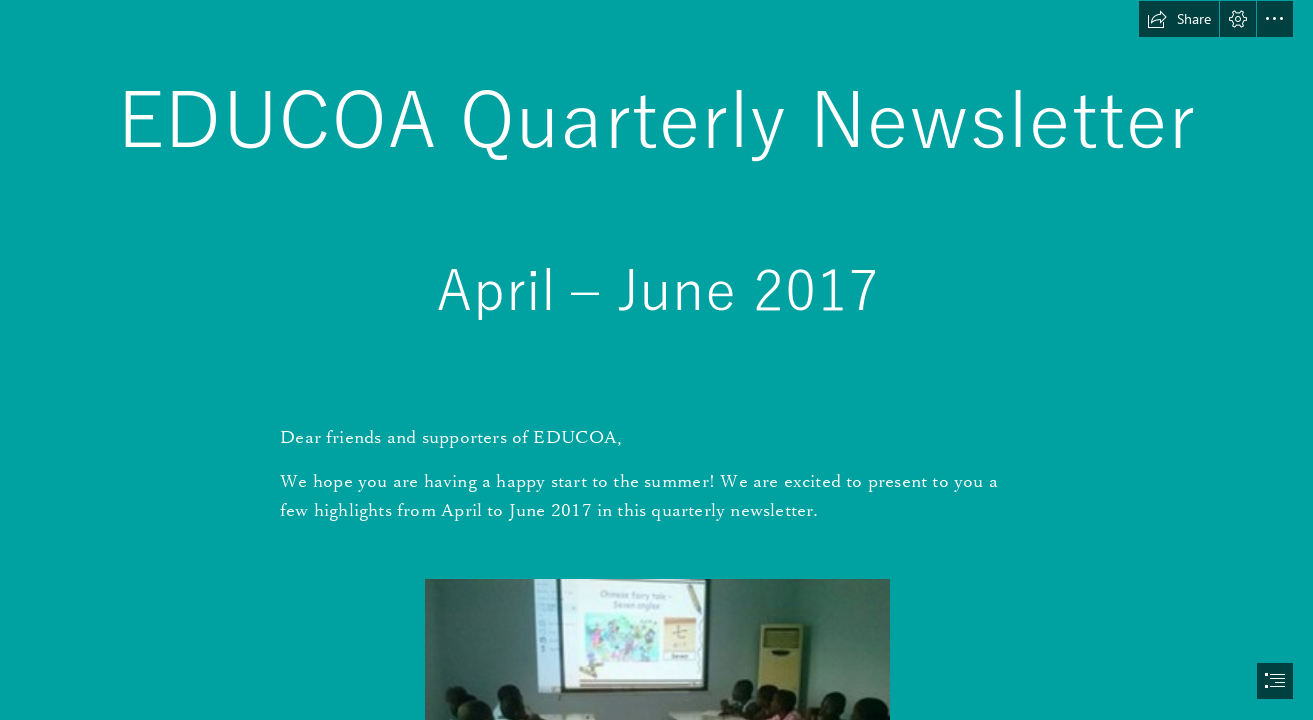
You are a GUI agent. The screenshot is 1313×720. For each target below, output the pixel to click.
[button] (1179, 19)
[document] (656, 360)
